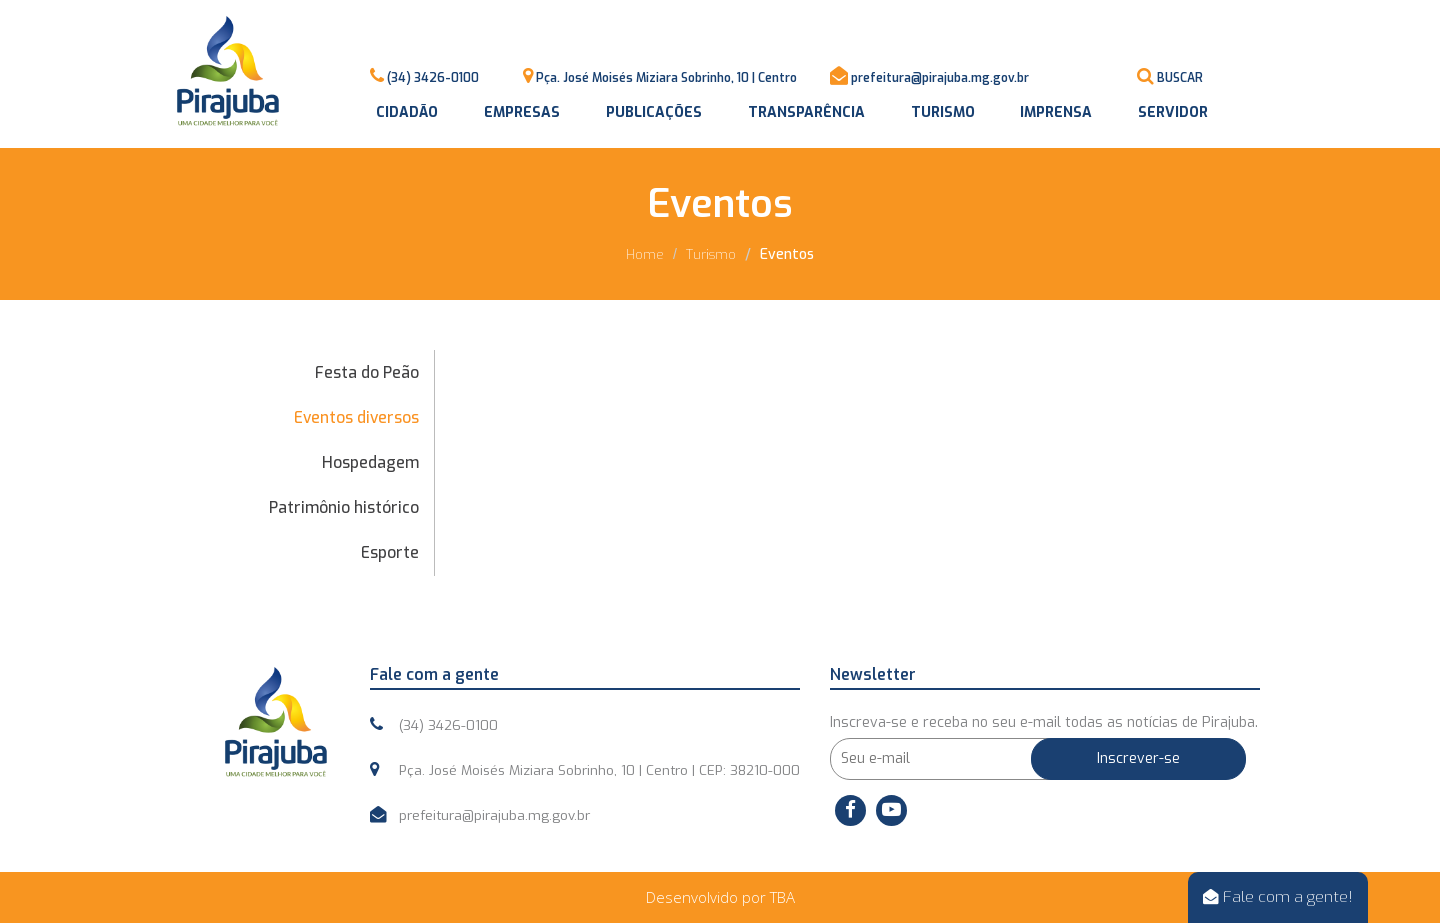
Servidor (1173, 112)
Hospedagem (370, 462)
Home (645, 254)
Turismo (943, 112)
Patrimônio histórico (344, 507)
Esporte (390, 552)
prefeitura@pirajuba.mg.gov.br (940, 78)
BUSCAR (1180, 78)
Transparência (806, 112)
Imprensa (1056, 112)
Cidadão (407, 112)
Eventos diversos (356, 417)
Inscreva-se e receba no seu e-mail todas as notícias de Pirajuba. (1044, 722)
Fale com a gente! (1278, 896)
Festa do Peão (367, 372)
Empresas (522, 112)
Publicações (654, 112)
